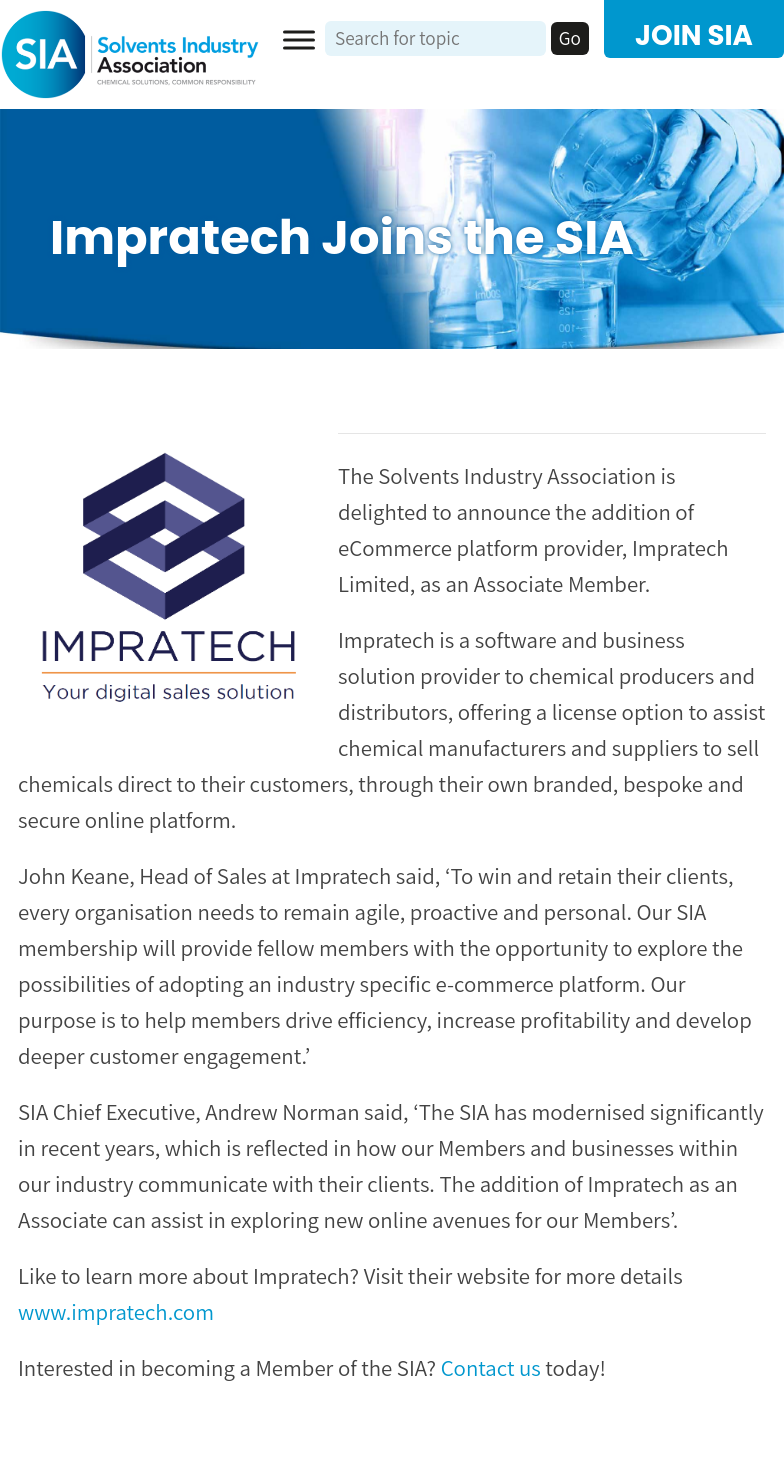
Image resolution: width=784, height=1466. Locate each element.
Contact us (491, 1368)
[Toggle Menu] (299, 39)
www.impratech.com (116, 1312)
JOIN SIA (694, 35)
